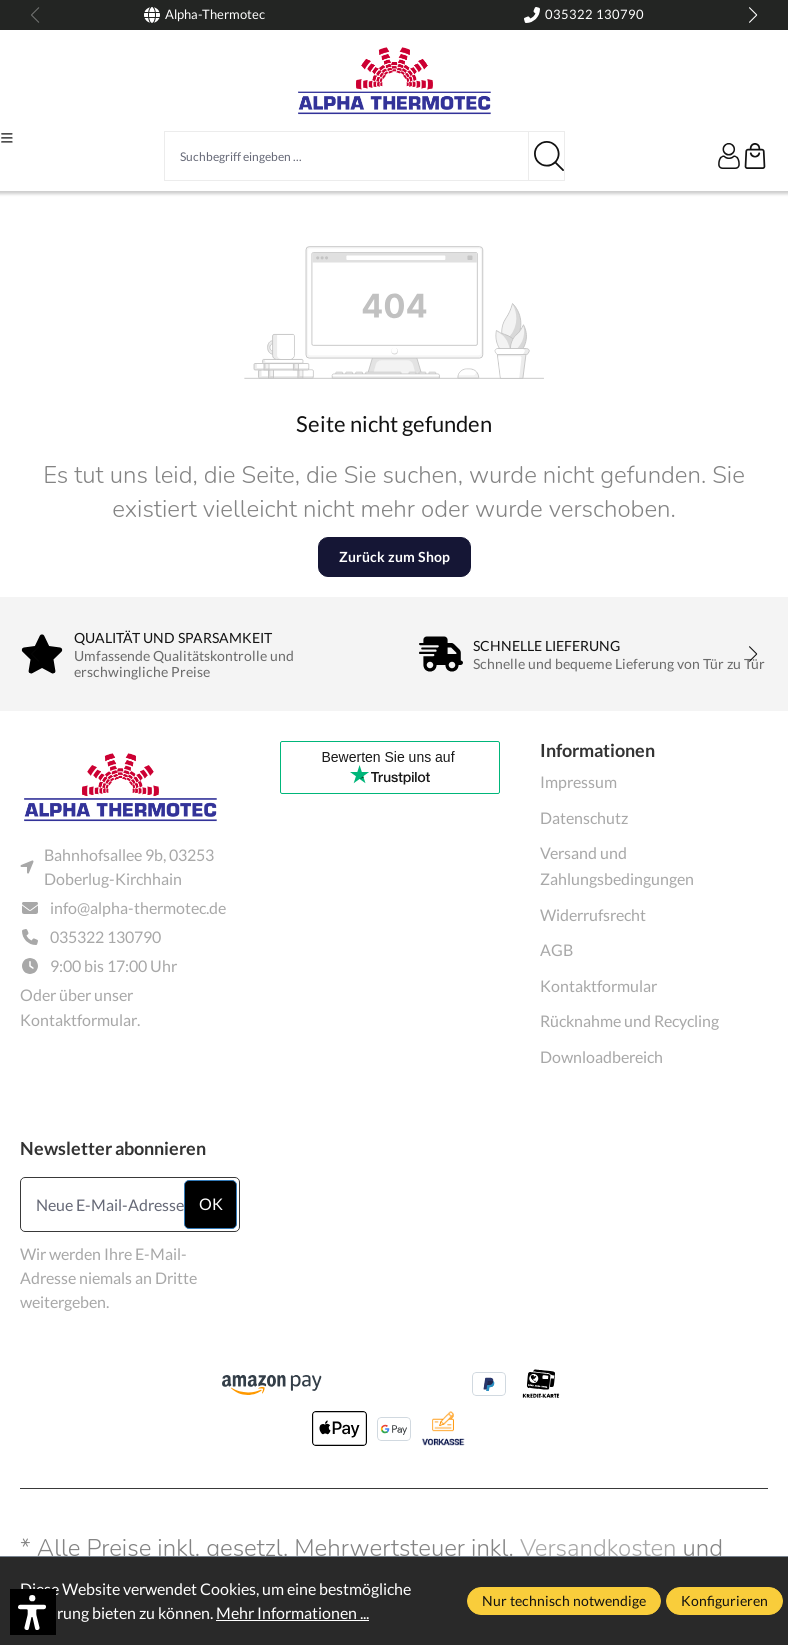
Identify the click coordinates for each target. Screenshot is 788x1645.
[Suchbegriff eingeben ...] (346, 156)
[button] (33, 1612)
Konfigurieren (724, 1600)
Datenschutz (584, 817)
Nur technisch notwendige (564, 1600)
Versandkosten (598, 1548)
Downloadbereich (601, 1056)
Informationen (597, 750)
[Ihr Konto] (729, 156)
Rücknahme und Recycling (629, 1020)
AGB (556, 949)
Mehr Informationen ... (292, 1612)
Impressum (578, 781)
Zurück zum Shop (394, 556)
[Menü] (7, 138)
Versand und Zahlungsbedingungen (617, 865)
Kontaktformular (78, 1019)
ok (211, 1203)
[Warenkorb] (755, 156)
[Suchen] (547, 156)
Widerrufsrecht (593, 914)
